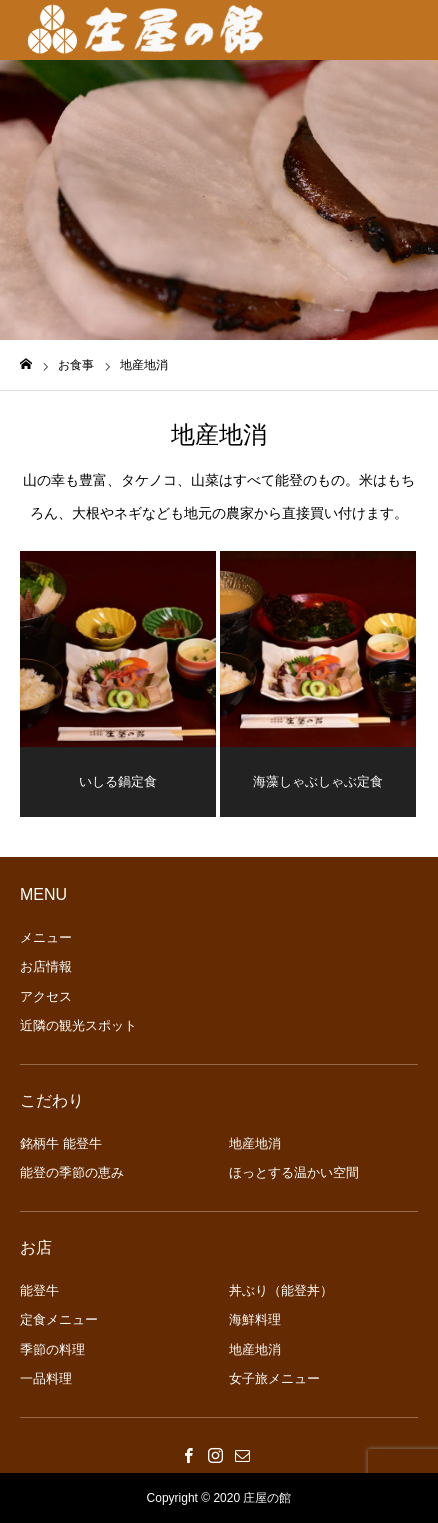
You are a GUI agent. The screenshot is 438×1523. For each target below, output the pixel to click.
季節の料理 (52, 1349)
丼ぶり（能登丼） (281, 1290)
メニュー (46, 937)
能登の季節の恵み (72, 1172)
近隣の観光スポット (78, 1025)
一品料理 (46, 1378)
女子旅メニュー (274, 1378)
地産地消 (255, 1143)
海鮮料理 (255, 1319)
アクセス (46, 996)
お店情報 (46, 966)
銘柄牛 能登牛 (61, 1143)
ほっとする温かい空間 (294, 1172)
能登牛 (39, 1290)
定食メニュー (59, 1319)
